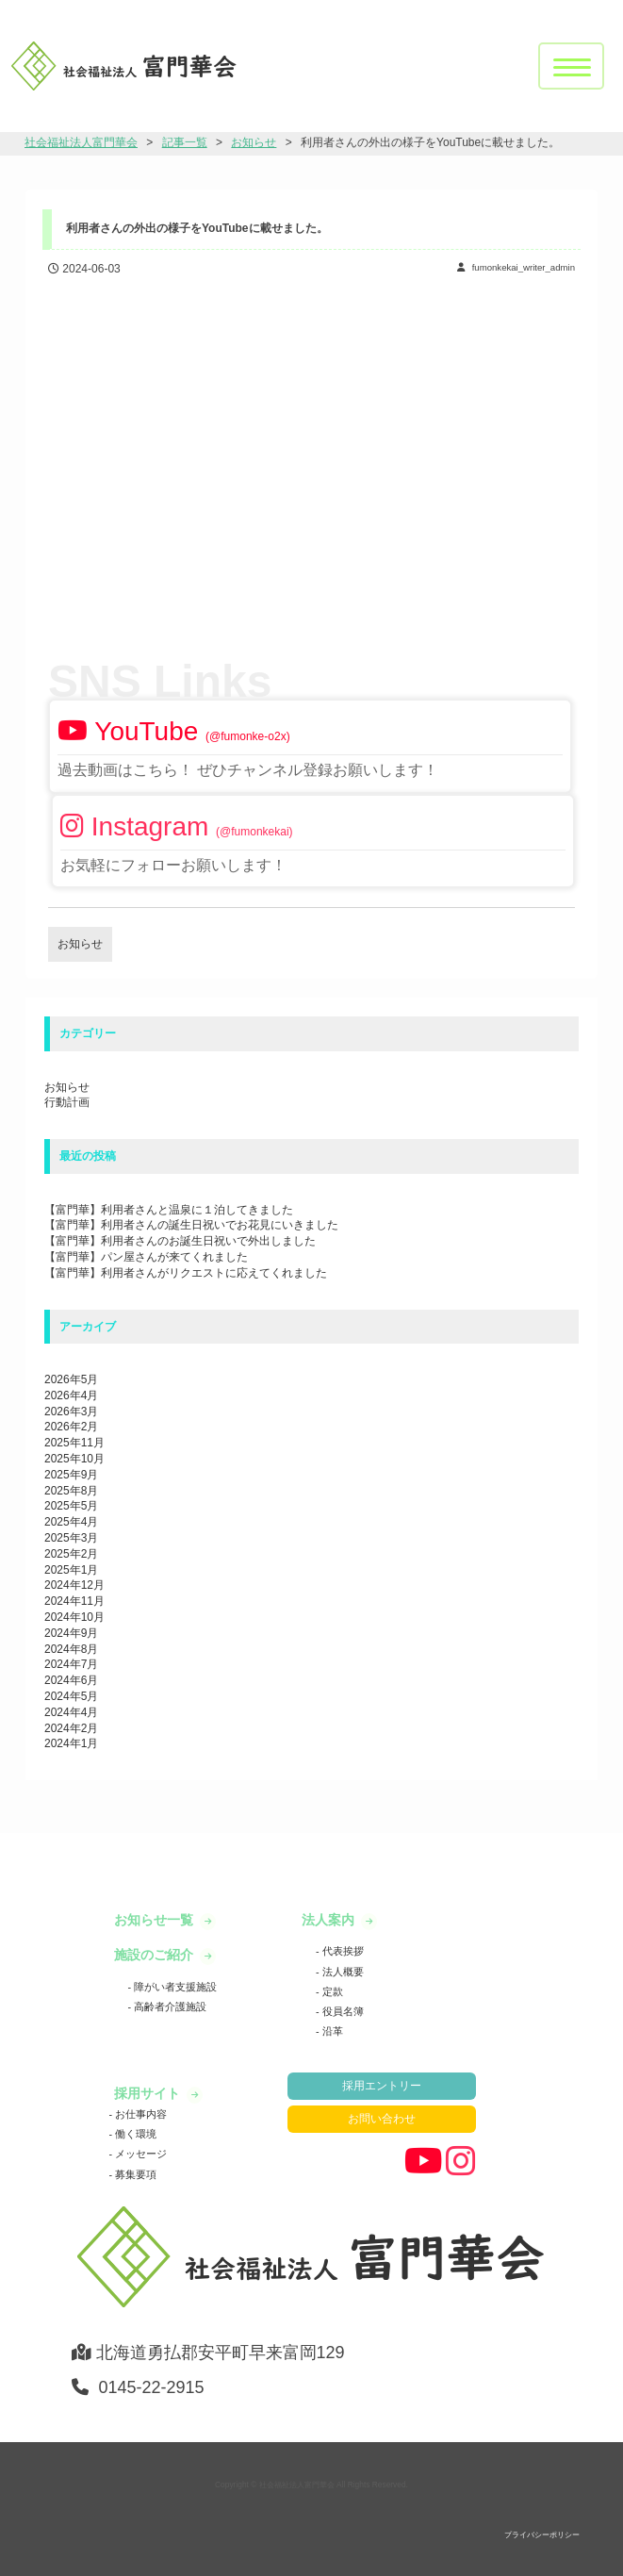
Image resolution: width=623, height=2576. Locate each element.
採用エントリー (381, 2085)
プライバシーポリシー (542, 2534)
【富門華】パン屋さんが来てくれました (146, 1256)
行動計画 (67, 1102)
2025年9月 (71, 1474)
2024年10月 (74, 1617)
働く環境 (134, 2133)
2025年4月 (71, 1521)
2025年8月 (71, 1490)
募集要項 (134, 2174)
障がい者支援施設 (174, 1986)
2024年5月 (71, 1696)
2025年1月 (71, 1570)
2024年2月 (71, 1728)
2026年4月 (71, 1395)
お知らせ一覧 (155, 1919)
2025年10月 (74, 1458)
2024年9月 (71, 1633)
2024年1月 (71, 1743)
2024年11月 (74, 1601)
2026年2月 (71, 1426)
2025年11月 (74, 1442)
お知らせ (67, 1087)
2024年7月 (71, 1664)
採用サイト (149, 2093)
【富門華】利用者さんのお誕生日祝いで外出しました (180, 1240)
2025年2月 (71, 1553)
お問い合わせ (382, 2118)
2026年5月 (71, 1379)
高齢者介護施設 (168, 2006)
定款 (331, 1991)
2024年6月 (71, 1680)
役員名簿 (342, 2011)
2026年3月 (71, 1411)
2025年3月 (71, 1537)
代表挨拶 (342, 1951)
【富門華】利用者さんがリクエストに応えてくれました (185, 1273)
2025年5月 (71, 1505)
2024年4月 (71, 1712)
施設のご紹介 (155, 1954)
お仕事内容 (139, 2114)
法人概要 (342, 1971)
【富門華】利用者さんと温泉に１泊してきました (168, 1209)
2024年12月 (74, 1585)
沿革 (331, 2031)
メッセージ (139, 2153)
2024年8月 (71, 1649)
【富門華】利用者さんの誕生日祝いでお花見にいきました (191, 1224)
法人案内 (330, 1919)
